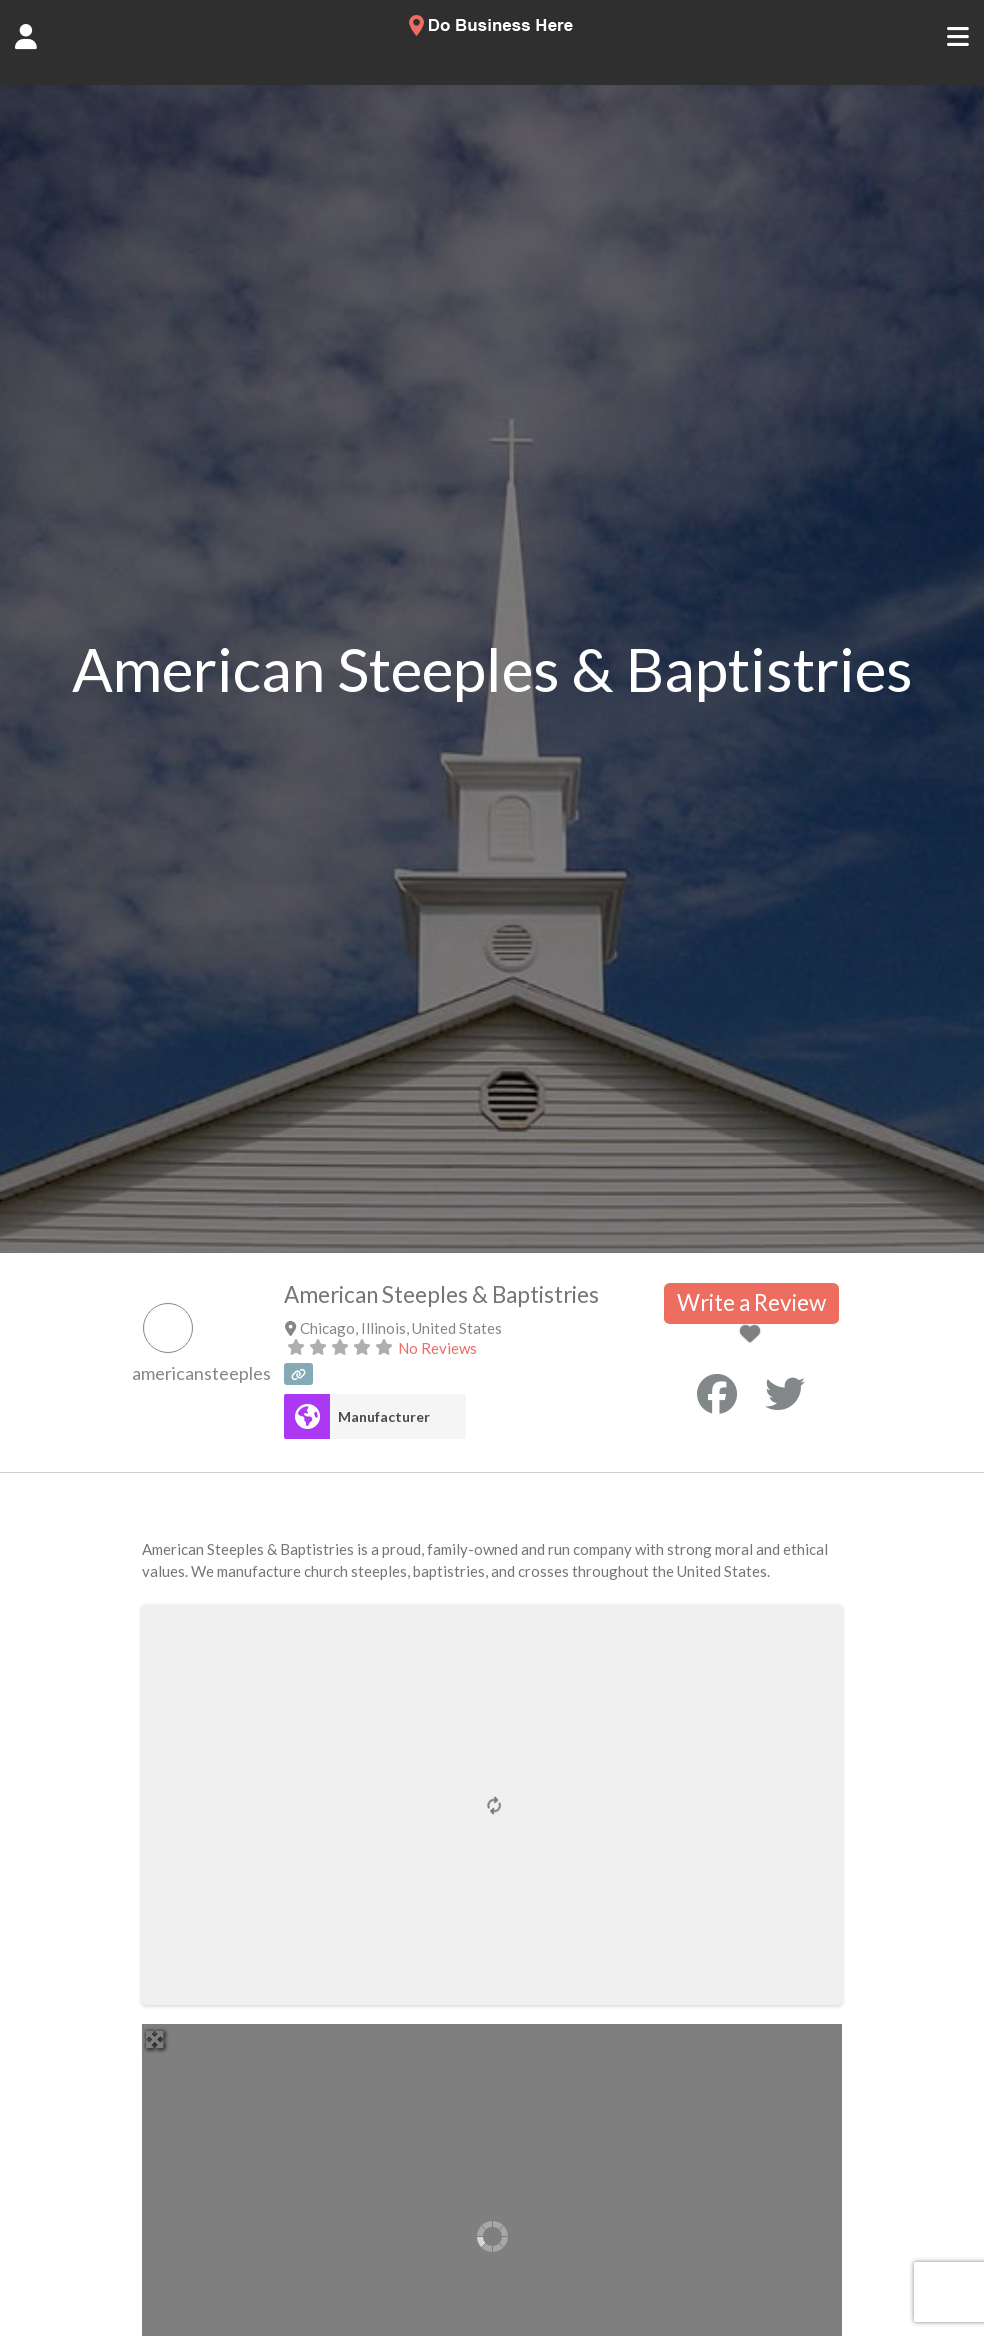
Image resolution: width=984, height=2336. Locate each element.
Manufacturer (384, 1416)
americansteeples (201, 1373)
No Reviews (437, 1348)
